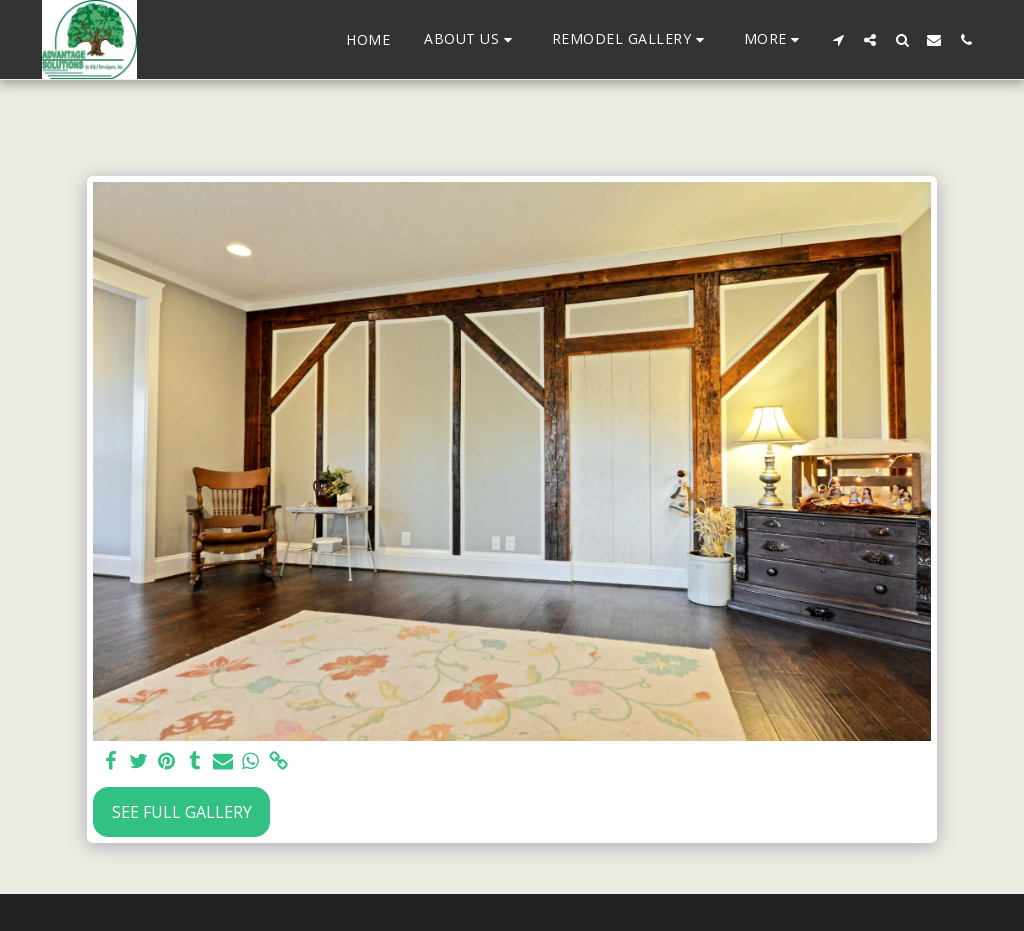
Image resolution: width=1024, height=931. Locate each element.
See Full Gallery (182, 812)
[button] (471, 39)
